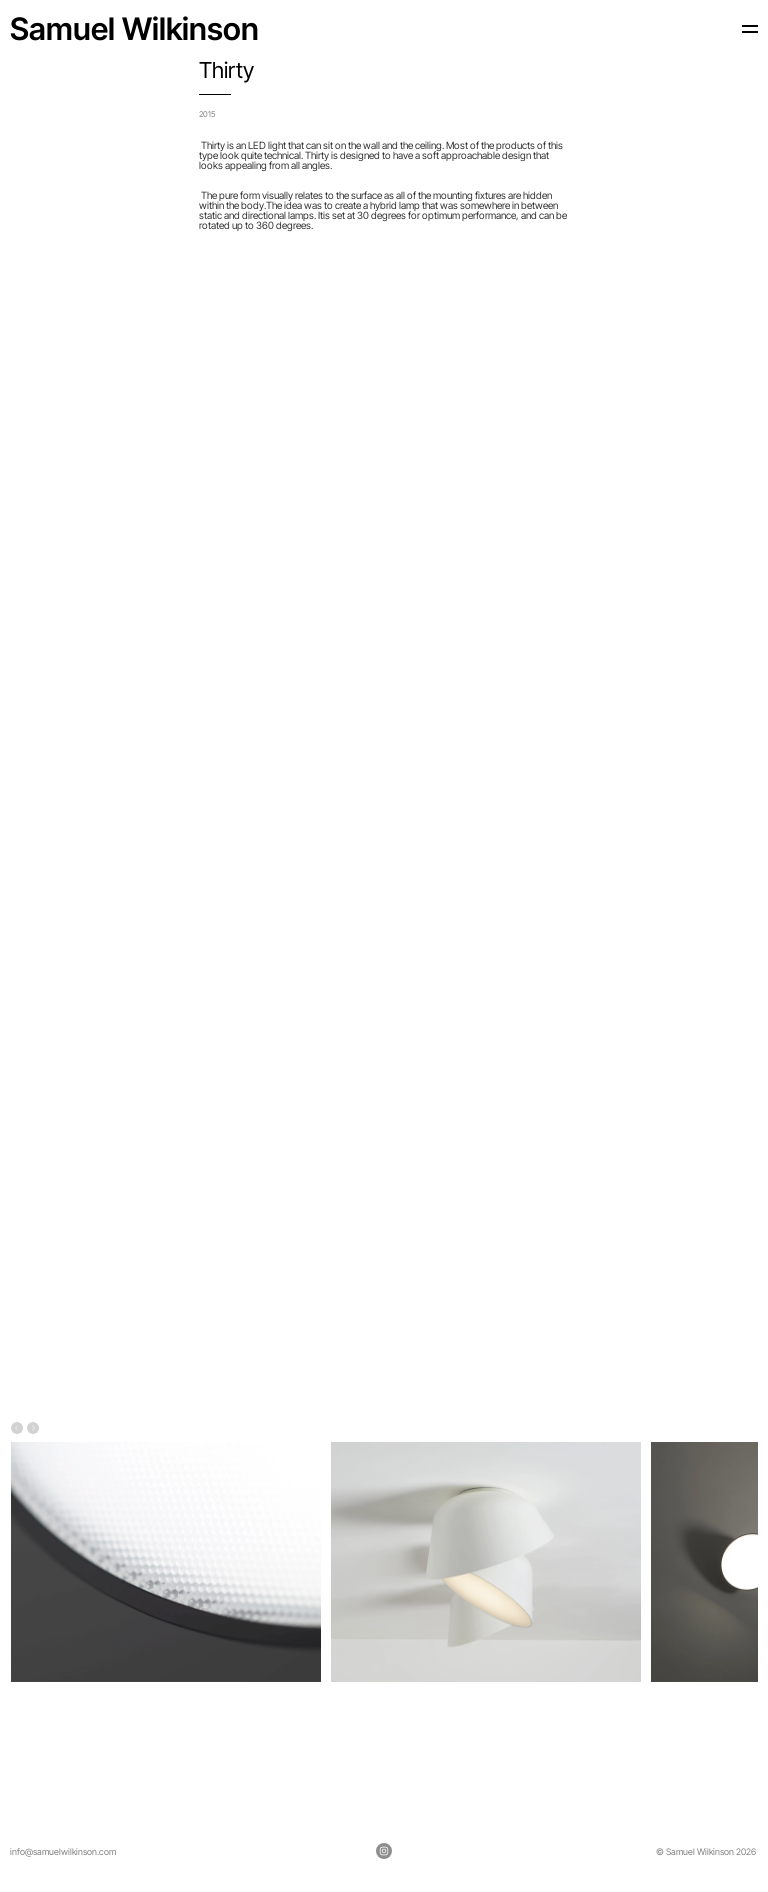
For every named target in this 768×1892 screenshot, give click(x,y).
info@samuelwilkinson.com (63, 1851)
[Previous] (17, 1430)
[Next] (33, 1430)
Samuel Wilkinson (134, 28)
